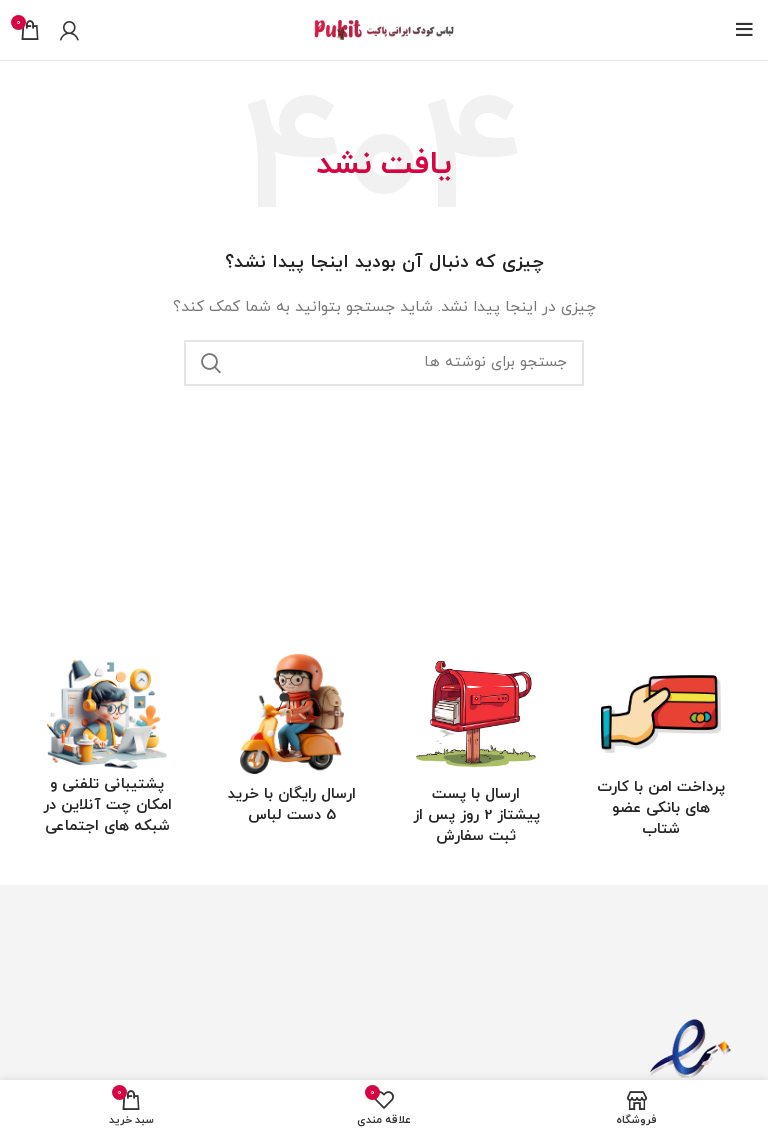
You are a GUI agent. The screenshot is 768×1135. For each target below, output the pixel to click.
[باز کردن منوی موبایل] (744, 30)
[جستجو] (384, 363)
